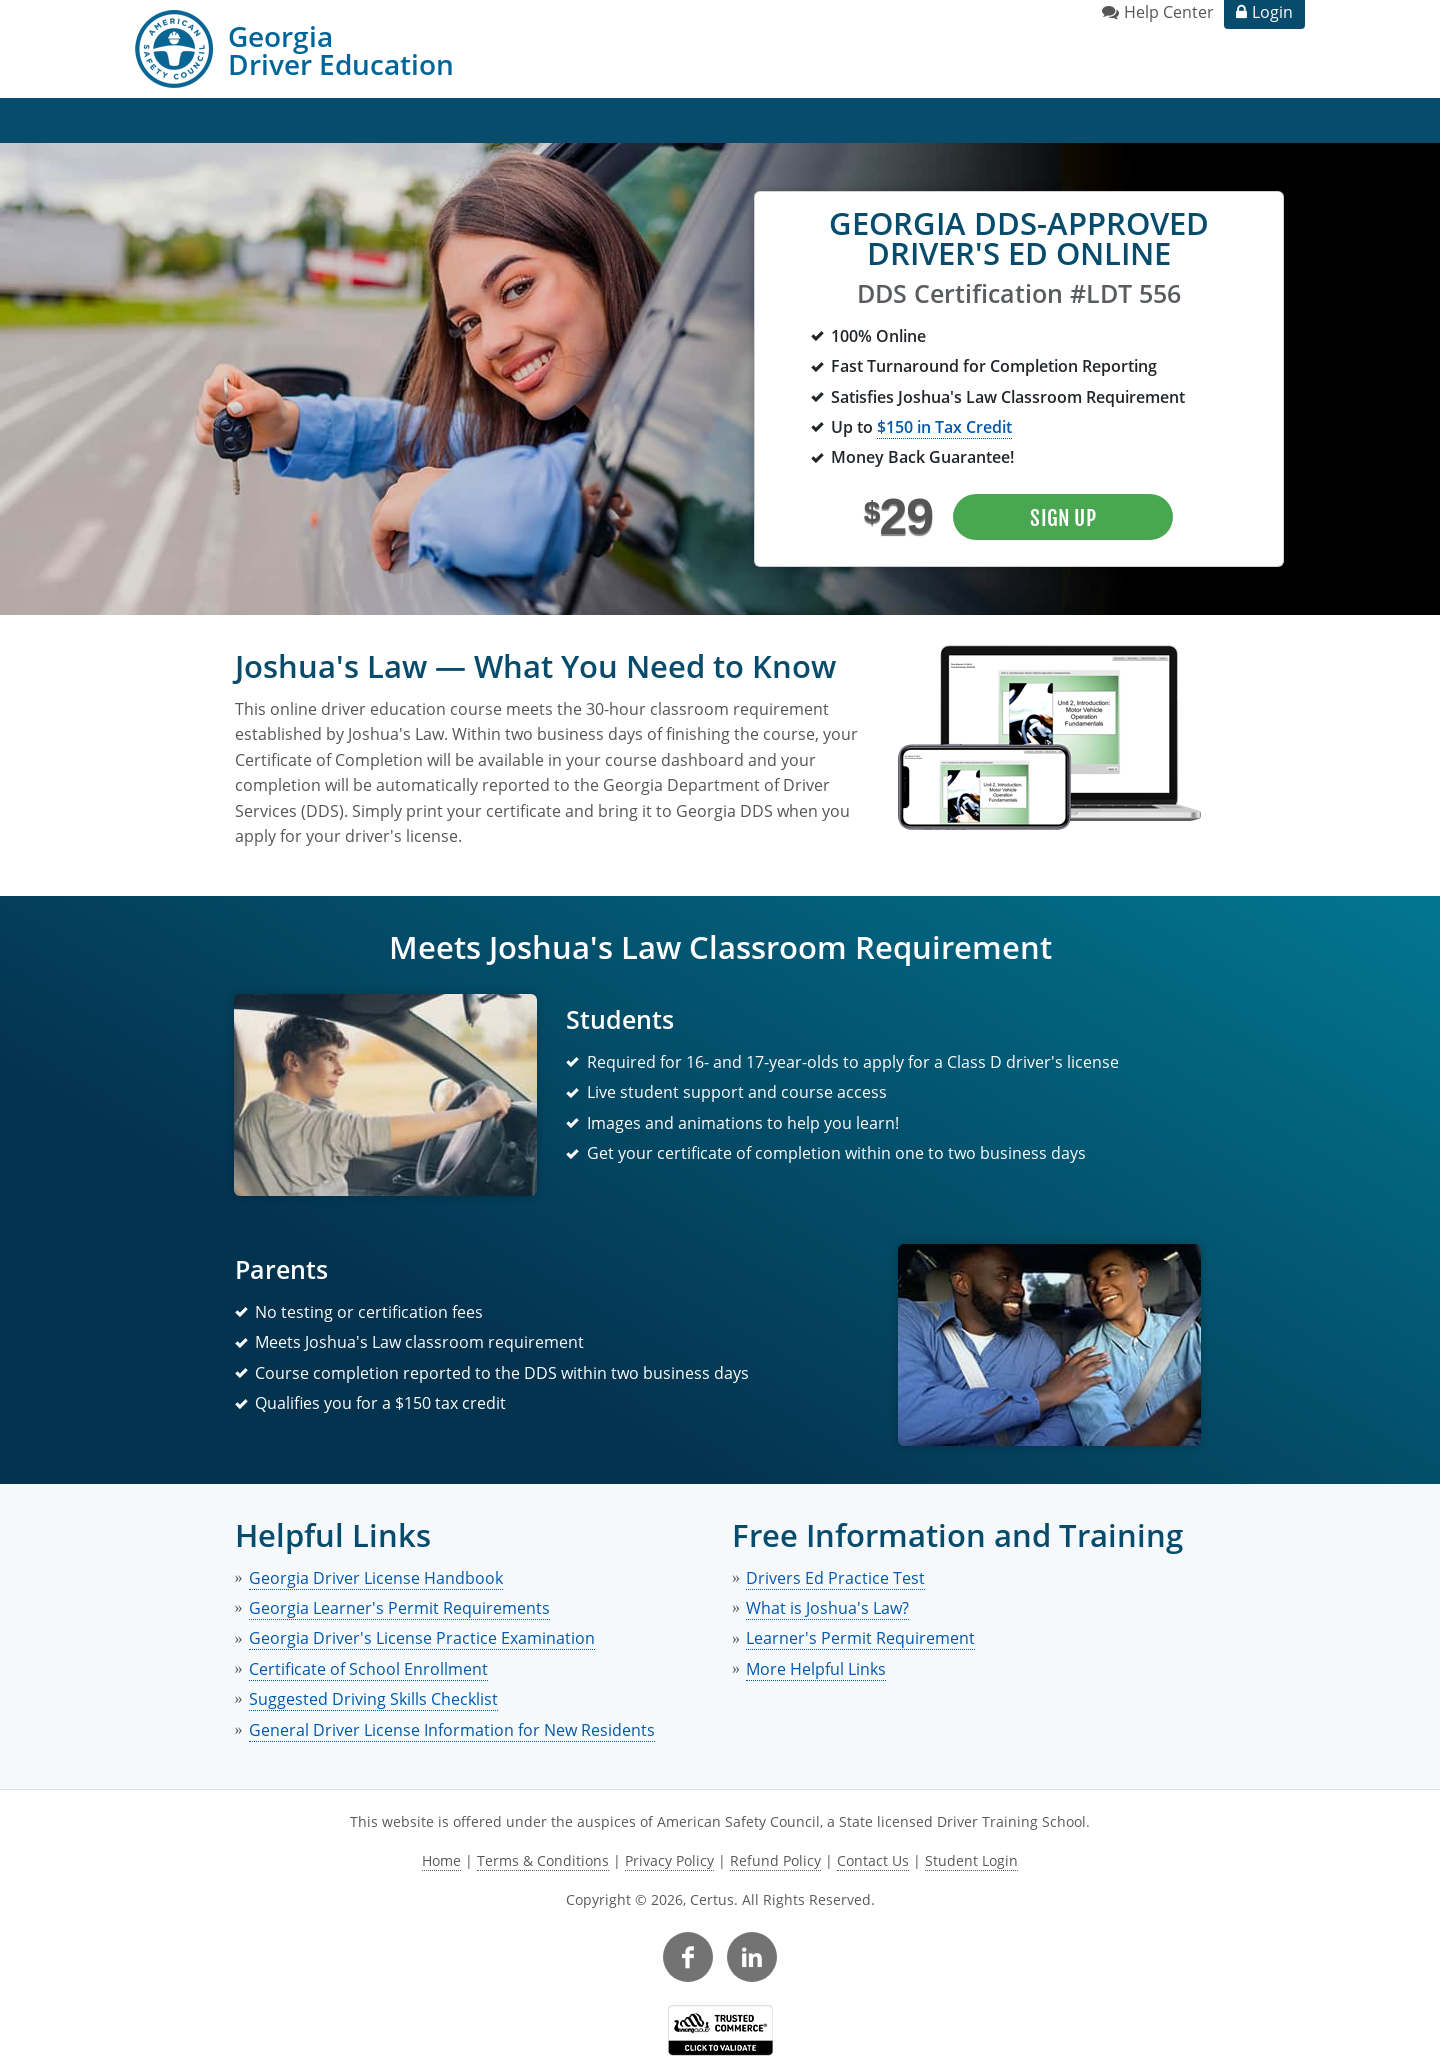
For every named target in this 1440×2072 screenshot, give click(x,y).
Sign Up (1062, 518)
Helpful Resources (794, 121)
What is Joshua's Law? (481, 121)
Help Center (1169, 12)
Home (168, 121)
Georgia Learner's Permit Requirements (399, 1608)
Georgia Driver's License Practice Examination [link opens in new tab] (422, 1638)
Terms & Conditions (543, 1860)
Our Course (262, 121)
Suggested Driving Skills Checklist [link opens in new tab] (373, 1699)
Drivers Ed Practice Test (835, 1578)
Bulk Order (1255, 121)
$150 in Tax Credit (944, 427)
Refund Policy (775, 1860)
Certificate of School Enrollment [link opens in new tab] (368, 1669)
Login (1272, 12)
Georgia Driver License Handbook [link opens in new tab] (376, 1578)
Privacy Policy (669, 1860)
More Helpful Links (816, 1669)
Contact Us (873, 1860)
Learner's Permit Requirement (860, 1638)
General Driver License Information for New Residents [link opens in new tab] (452, 1730)
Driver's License (644, 121)
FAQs (354, 121)
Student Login (971, 1860)
